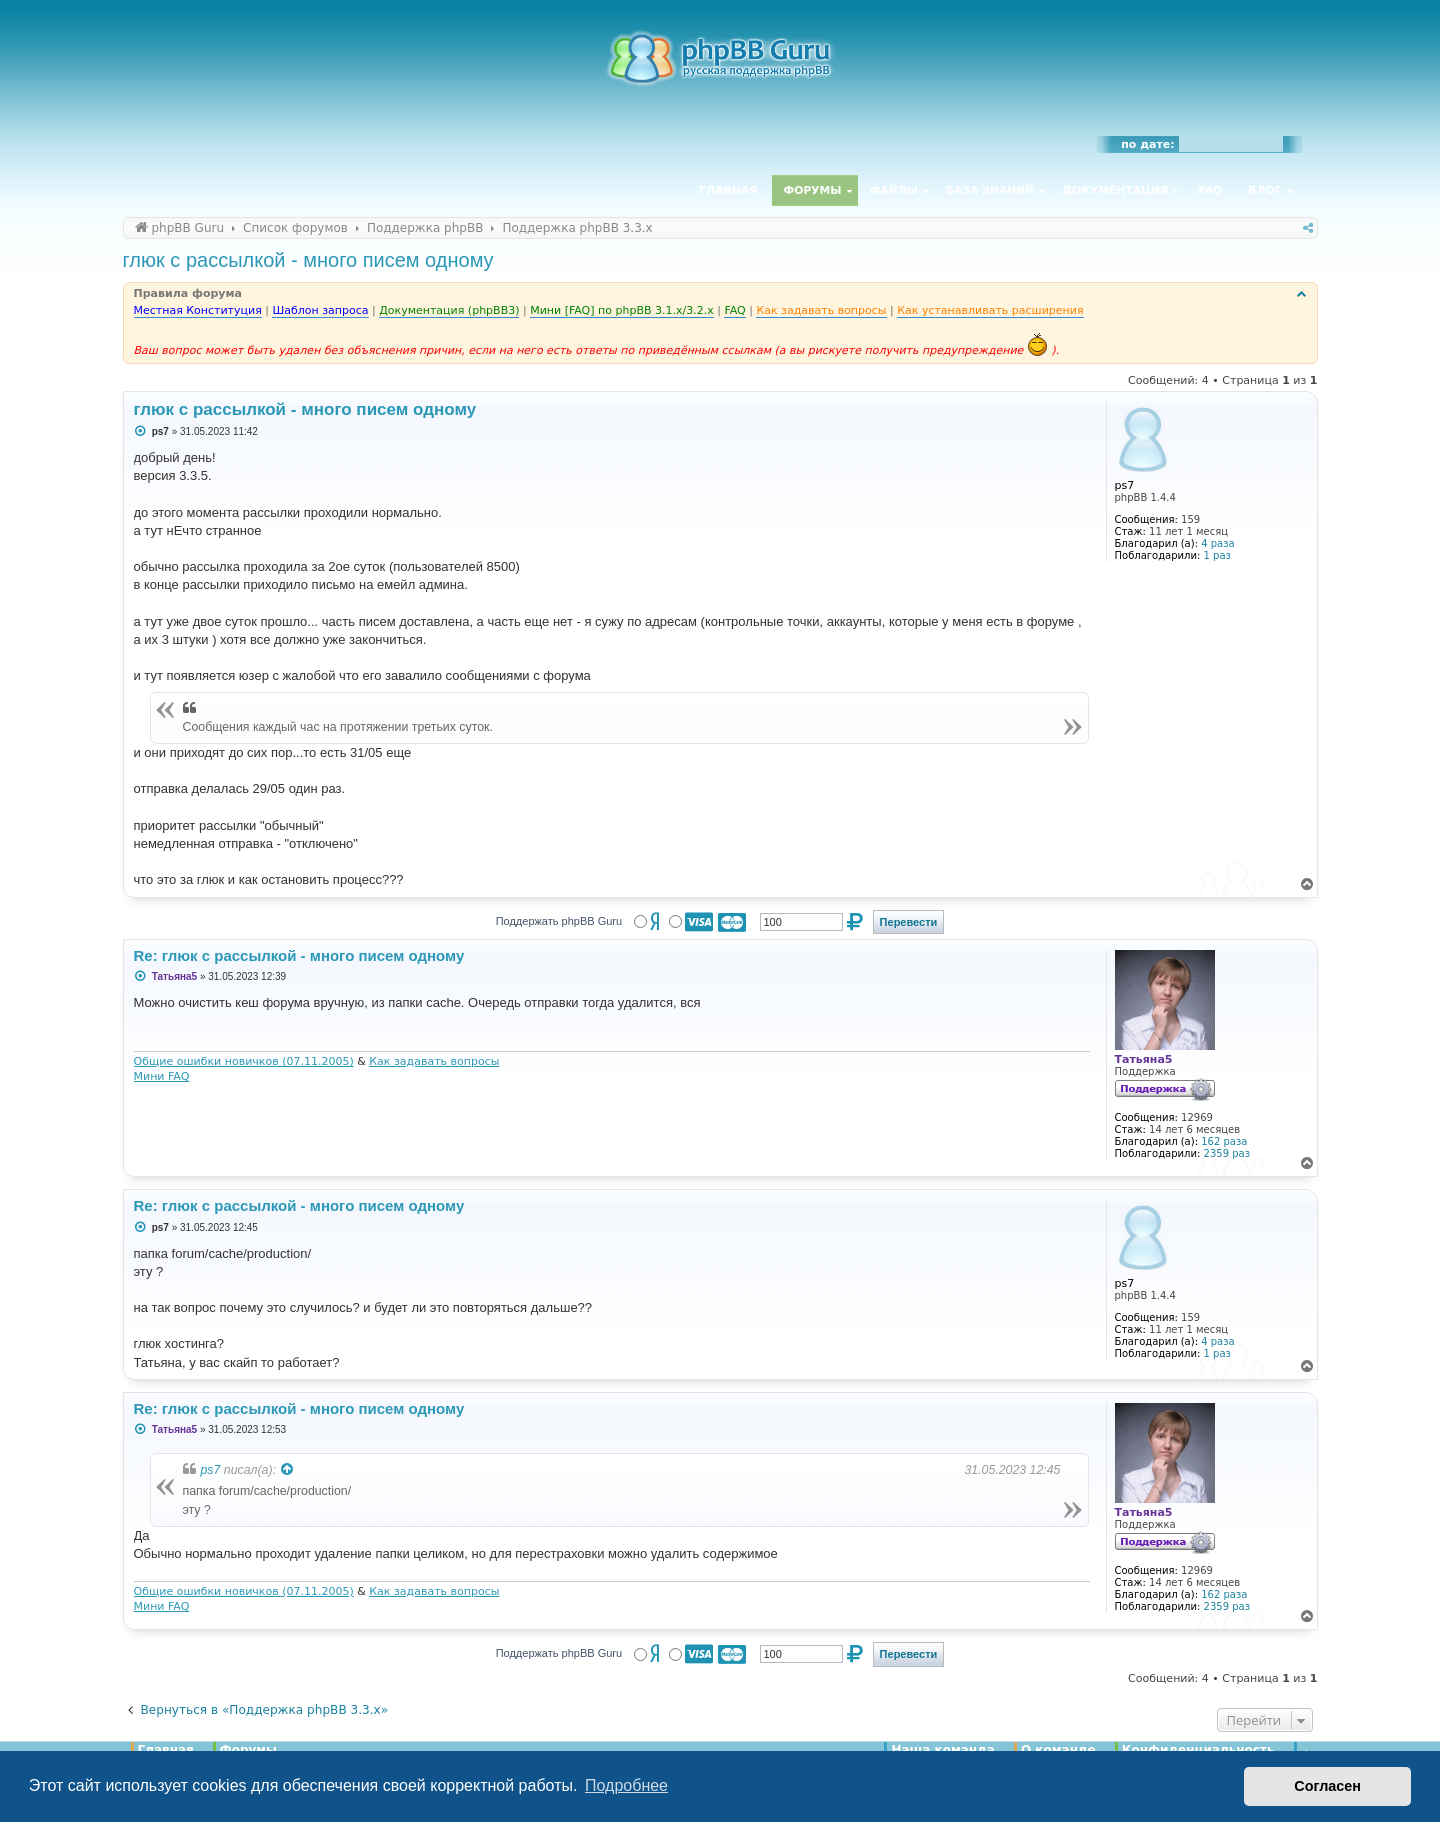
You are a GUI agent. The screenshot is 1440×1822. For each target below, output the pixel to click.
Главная (728, 190)
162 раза (1224, 1141)
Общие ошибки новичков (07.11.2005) (244, 1061)
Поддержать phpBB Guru (559, 921)
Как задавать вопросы (434, 1061)
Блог (1264, 190)
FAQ (1211, 190)
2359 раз (1227, 1153)
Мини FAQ (162, 1076)
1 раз (1217, 555)
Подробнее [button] (626, 1785)
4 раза (1217, 543)
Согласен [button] (1327, 1786)
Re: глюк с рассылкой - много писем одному (299, 955)
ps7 (211, 1470)
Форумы (813, 190)
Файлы (894, 190)
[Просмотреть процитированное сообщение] (288, 1470)
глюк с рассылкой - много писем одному (308, 260)
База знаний (990, 190)
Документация (1115, 190)
